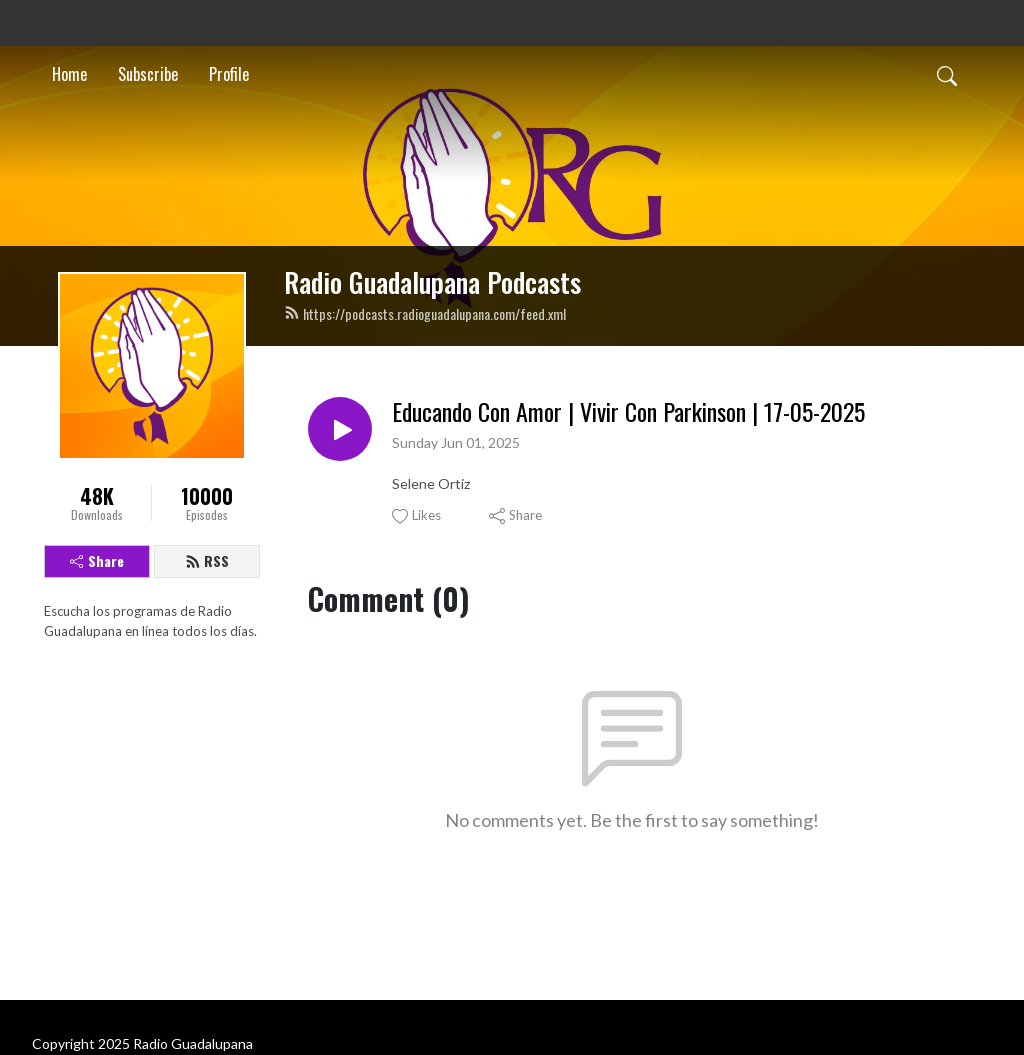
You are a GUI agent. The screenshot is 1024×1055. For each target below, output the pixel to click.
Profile (229, 74)
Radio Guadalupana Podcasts (432, 282)
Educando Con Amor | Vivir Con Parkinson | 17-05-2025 (628, 411)
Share (97, 560)
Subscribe (148, 74)
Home (69, 74)
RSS (207, 560)
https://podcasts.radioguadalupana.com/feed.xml (425, 313)
